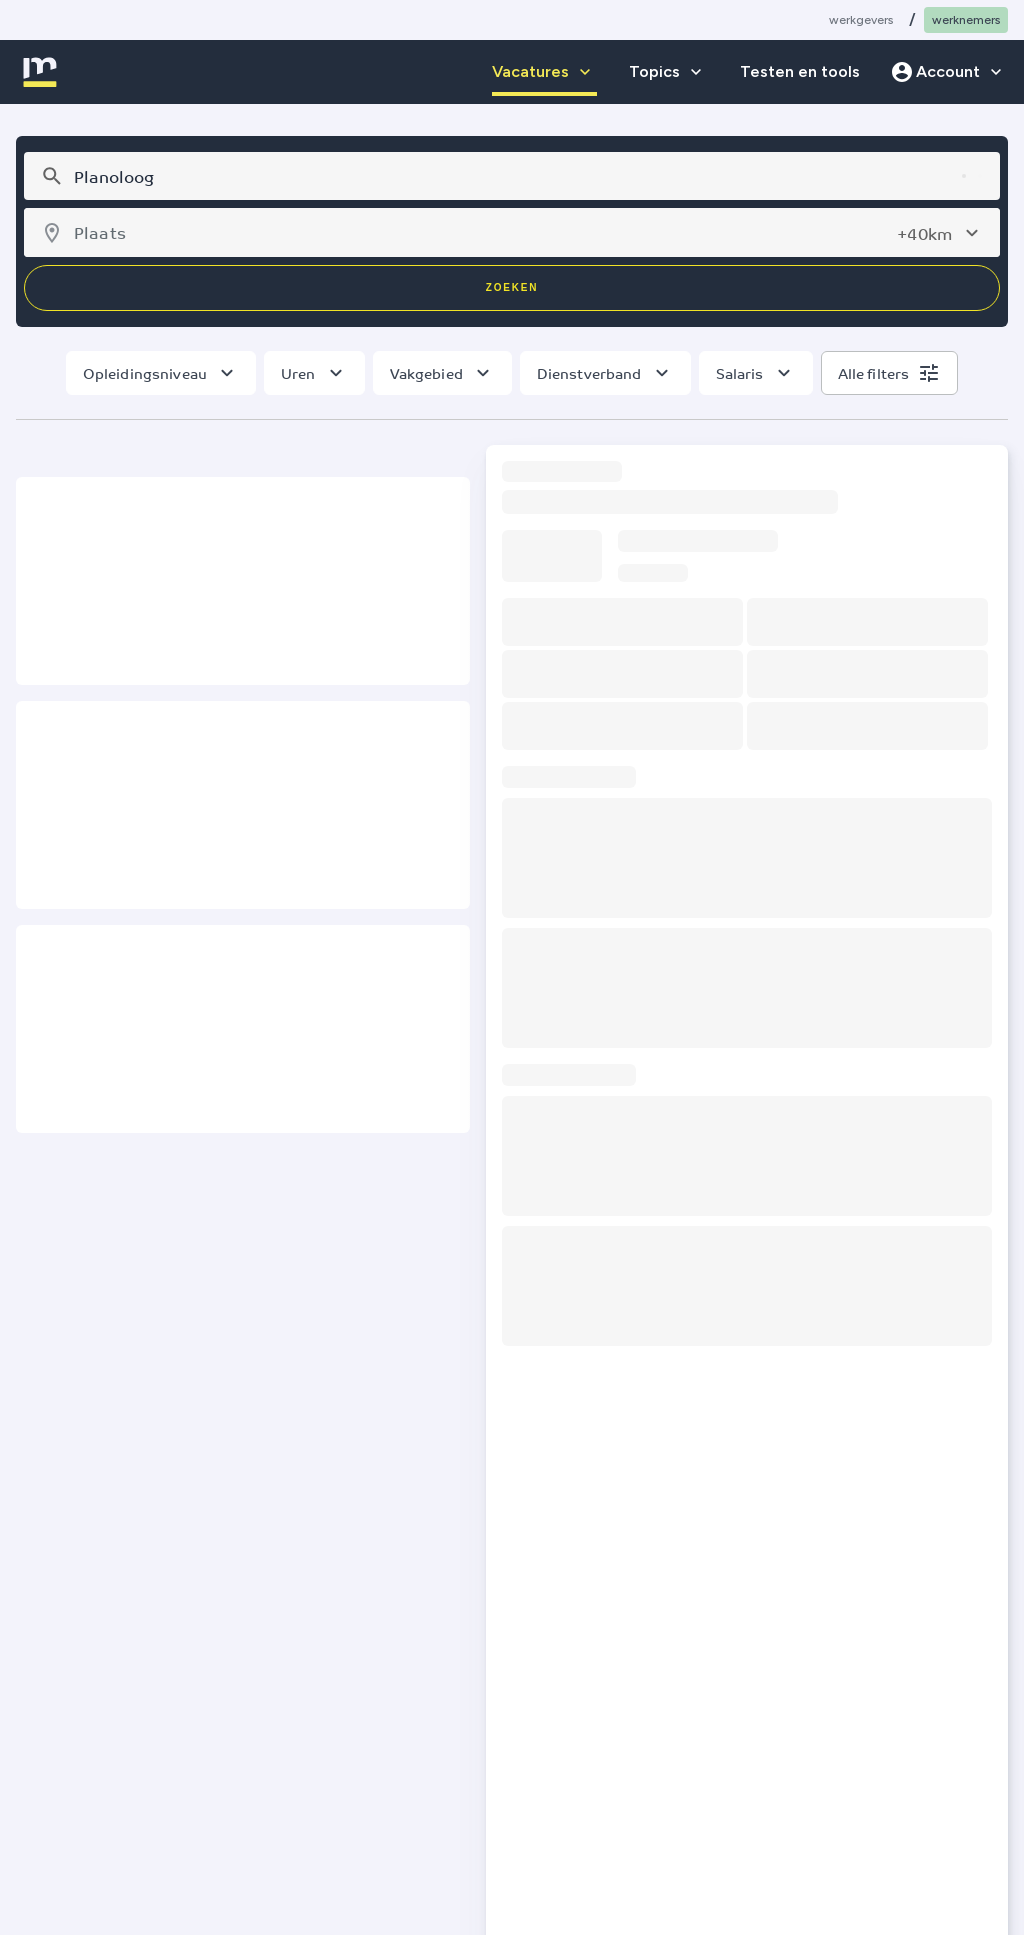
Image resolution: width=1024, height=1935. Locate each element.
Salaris (740, 373)
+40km (924, 233)
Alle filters (874, 373)
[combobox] (509, 176)
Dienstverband (589, 373)
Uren (298, 373)
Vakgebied (426, 373)
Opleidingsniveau (145, 373)
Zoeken (512, 287)
